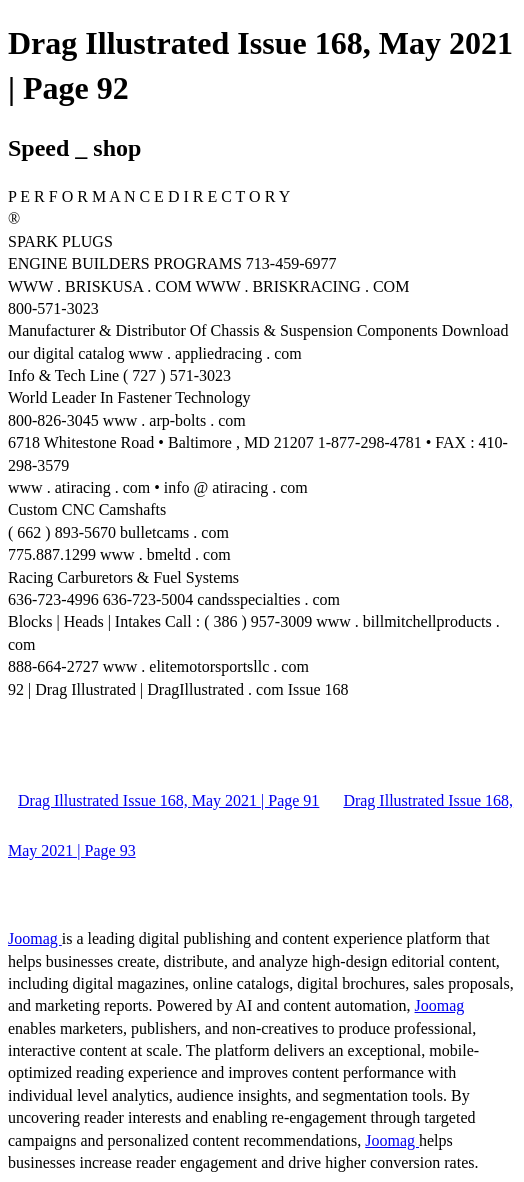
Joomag (35, 938)
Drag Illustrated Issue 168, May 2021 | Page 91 (168, 800)
